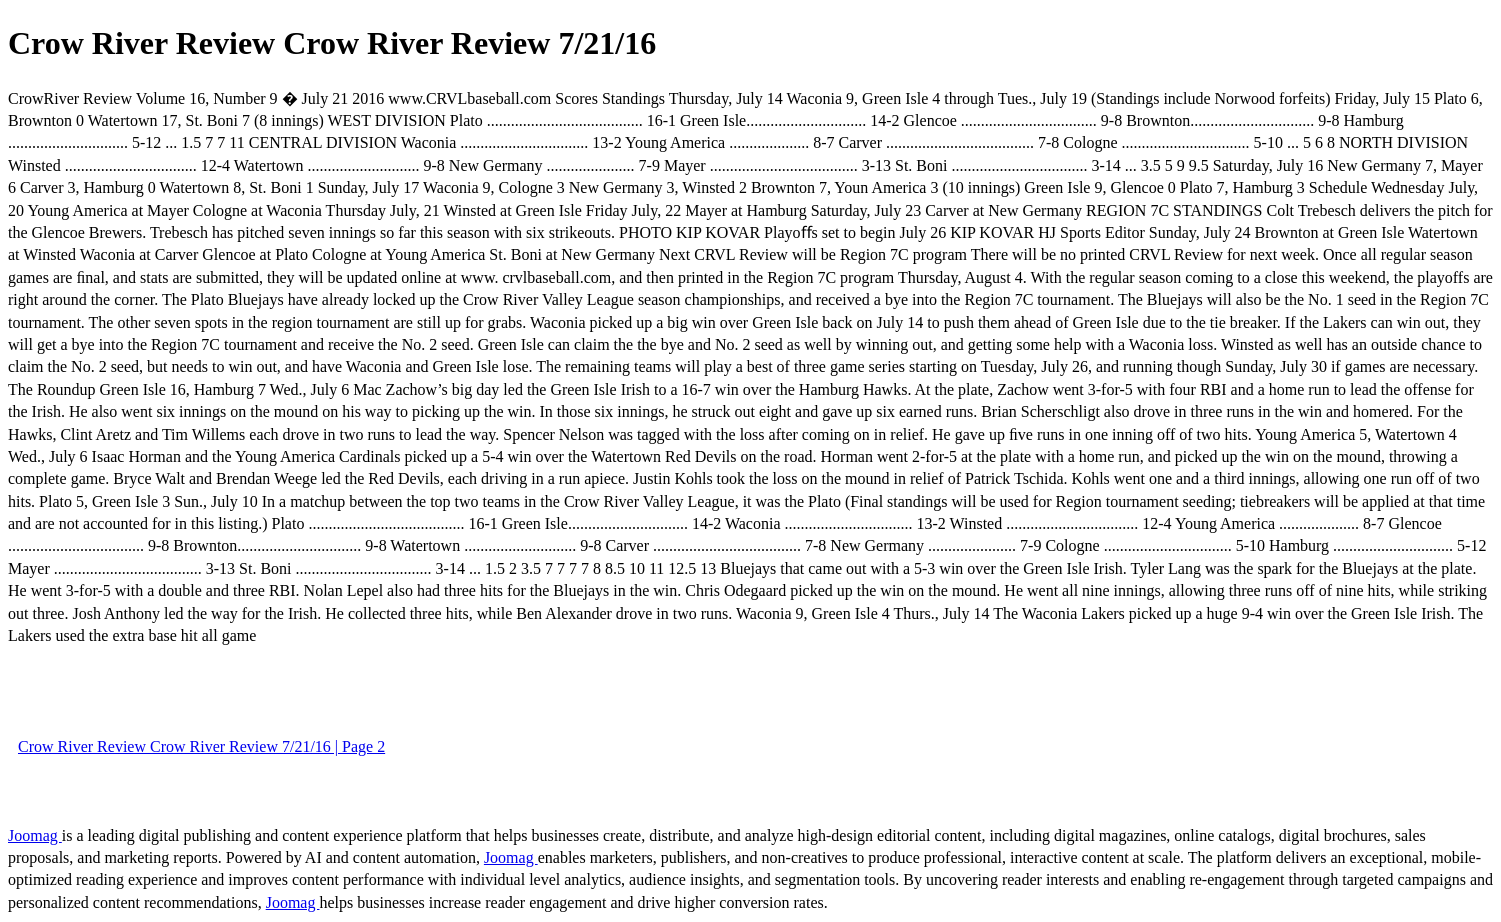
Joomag (35, 835)
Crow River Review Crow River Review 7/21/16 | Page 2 (201, 746)
